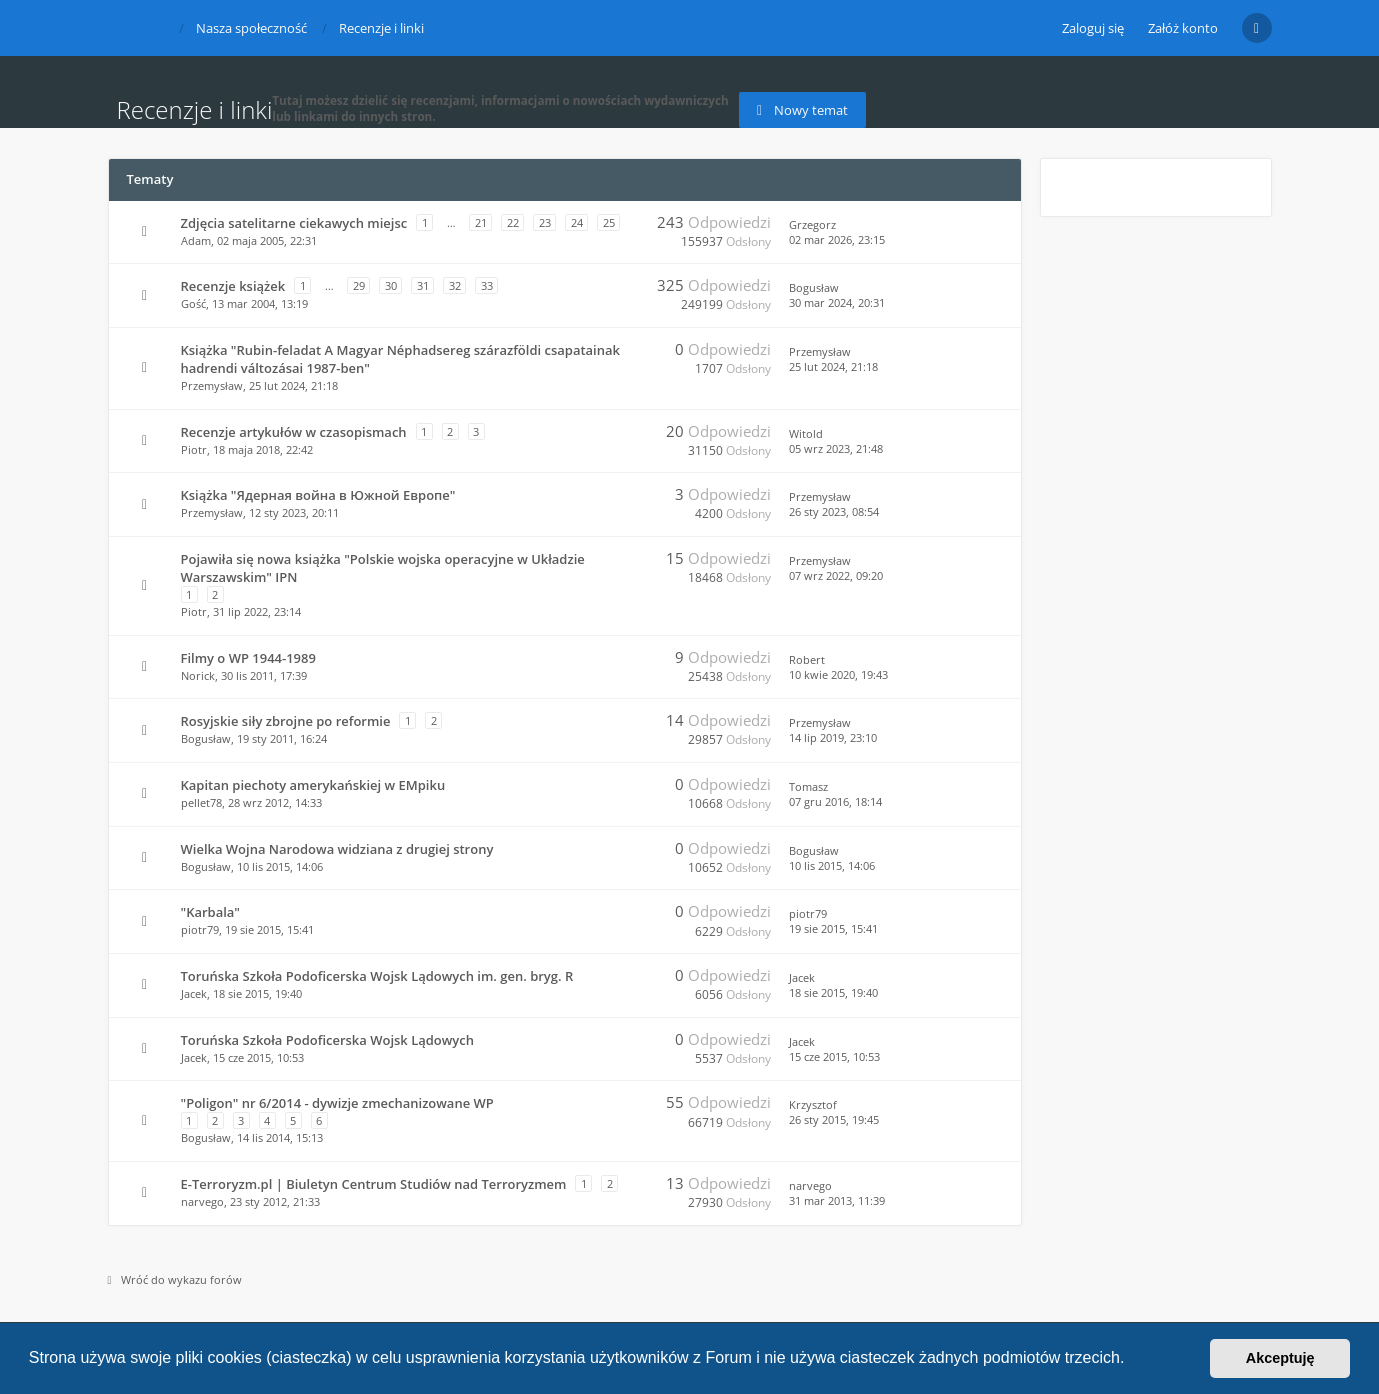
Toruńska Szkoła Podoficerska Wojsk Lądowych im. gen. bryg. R (377, 976)
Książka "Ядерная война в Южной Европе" (318, 495)
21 (481, 222)
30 (391, 285)
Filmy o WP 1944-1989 (248, 658)
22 (513, 222)
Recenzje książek (233, 286)
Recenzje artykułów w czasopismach (294, 432)
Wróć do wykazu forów (175, 1279)
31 (423, 285)
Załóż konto (1183, 28)
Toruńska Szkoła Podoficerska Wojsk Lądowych (327, 1040)
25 (609, 222)
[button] (1132, 1360)
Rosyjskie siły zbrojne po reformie (286, 721)
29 (359, 285)
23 (545, 222)
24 (577, 222)
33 (487, 285)
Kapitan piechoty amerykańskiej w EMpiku (313, 785)
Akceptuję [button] (1280, 1358)
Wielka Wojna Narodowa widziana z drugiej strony (337, 849)
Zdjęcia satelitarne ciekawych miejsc (294, 223)
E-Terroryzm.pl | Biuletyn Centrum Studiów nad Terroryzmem (374, 1184)
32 (455, 285)
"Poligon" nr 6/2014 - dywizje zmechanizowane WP (337, 1103)
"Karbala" (211, 912)
